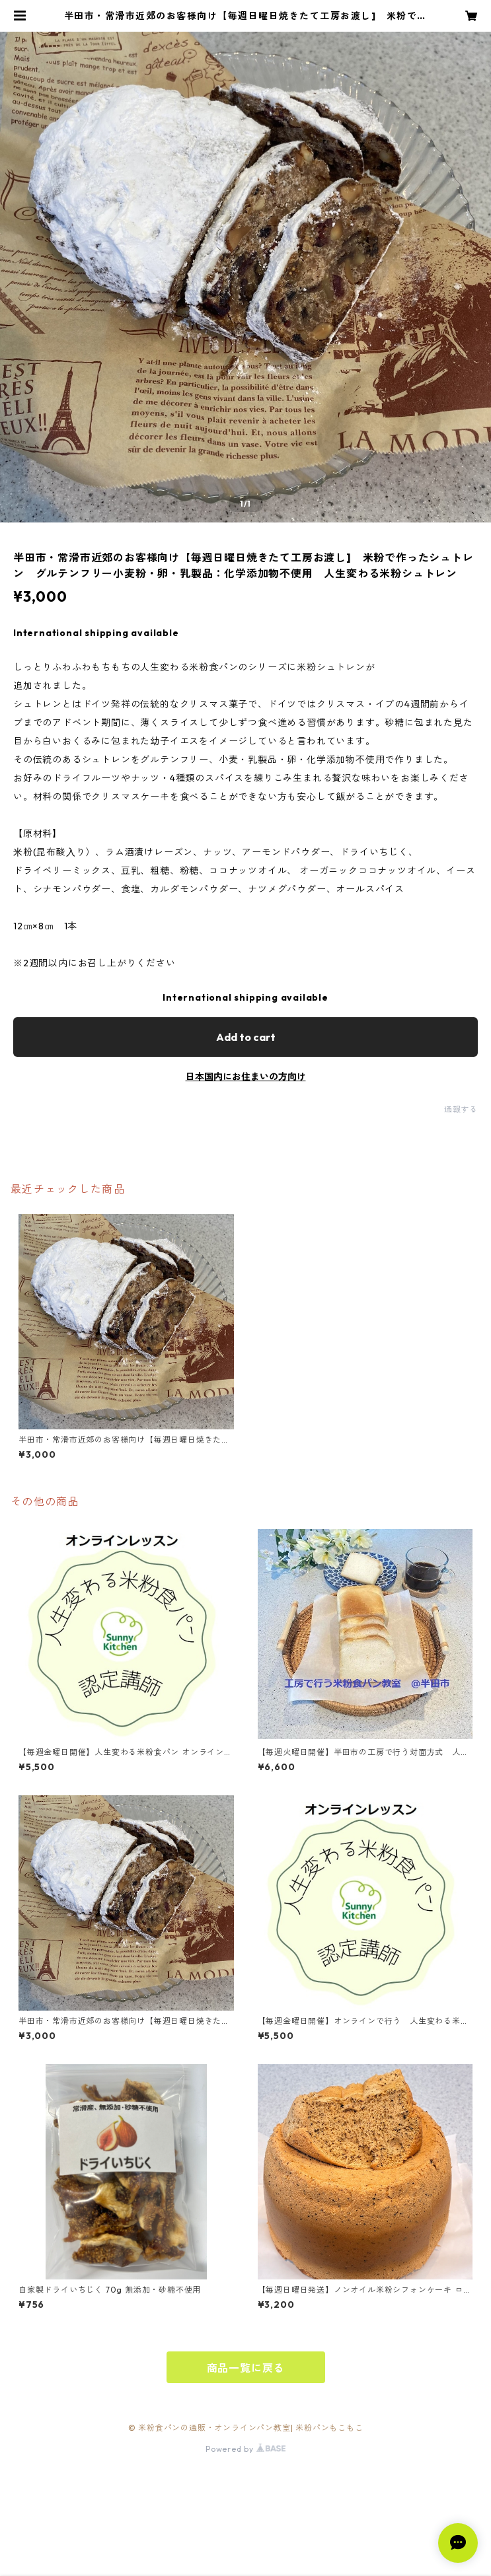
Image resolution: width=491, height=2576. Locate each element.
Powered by (245, 2449)
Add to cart (246, 1037)
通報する (461, 1109)
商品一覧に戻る (246, 2368)
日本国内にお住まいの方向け (246, 1077)
